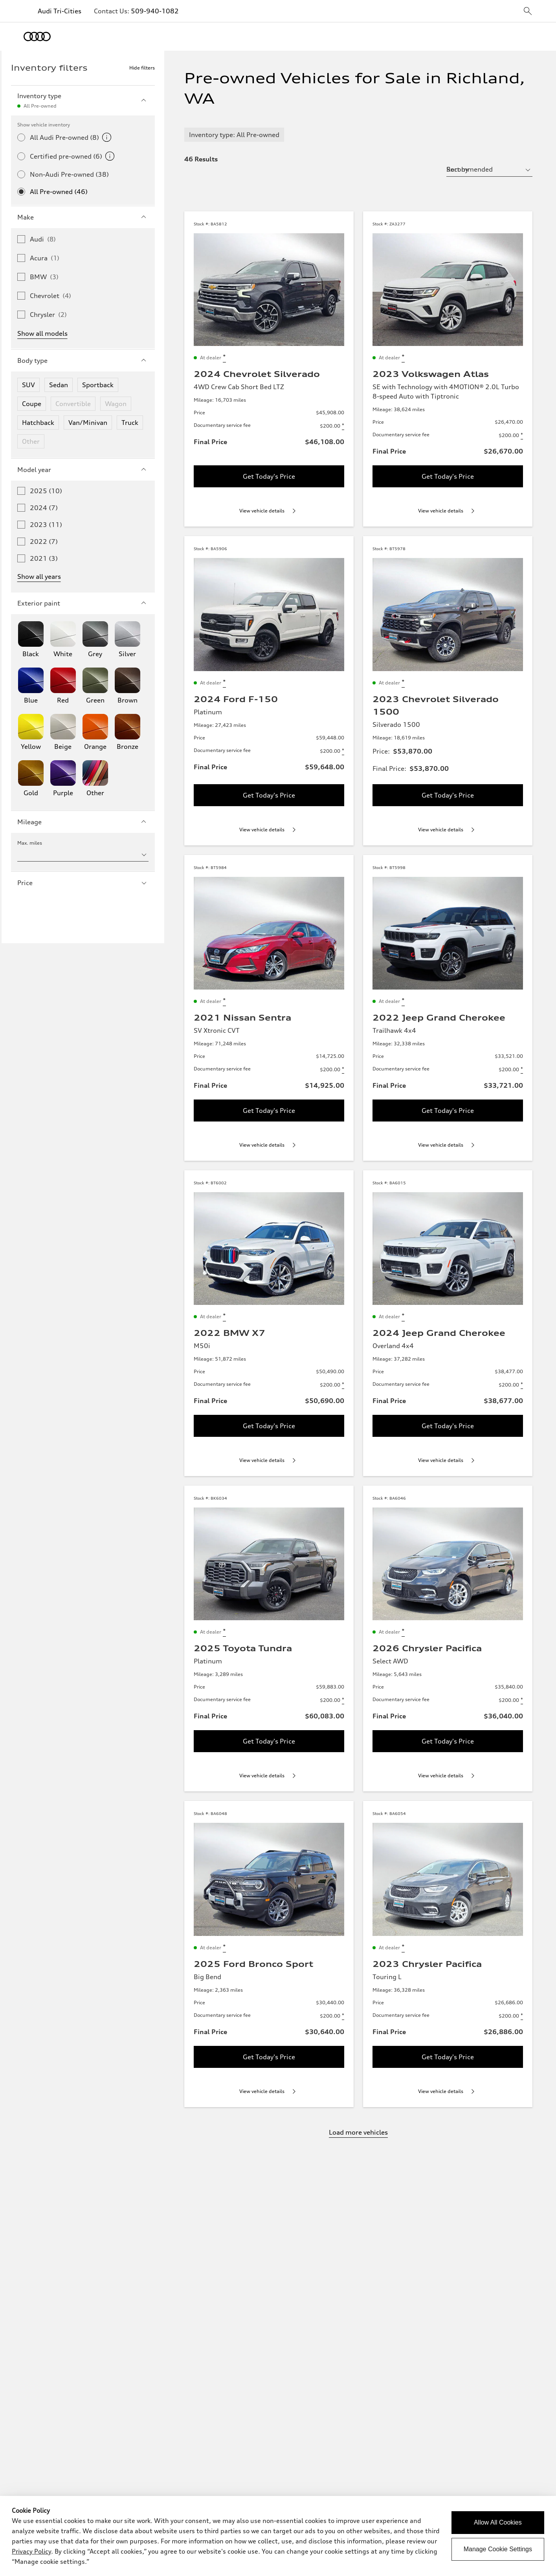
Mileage (83, 822)
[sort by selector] (489, 169)
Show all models (42, 333)
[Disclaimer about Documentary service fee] (343, 426)
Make (83, 217)
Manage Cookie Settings (498, 2549)
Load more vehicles (358, 2132)
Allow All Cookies (498, 2522)
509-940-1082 (155, 11)
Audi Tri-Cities (59, 11)
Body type (83, 360)
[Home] (37, 36)
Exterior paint (83, 603)
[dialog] (278, 2536)
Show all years (39, 576)
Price (83, 882)
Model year (83, 469)
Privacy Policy (31, 2551)
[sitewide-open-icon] (527, 11)
